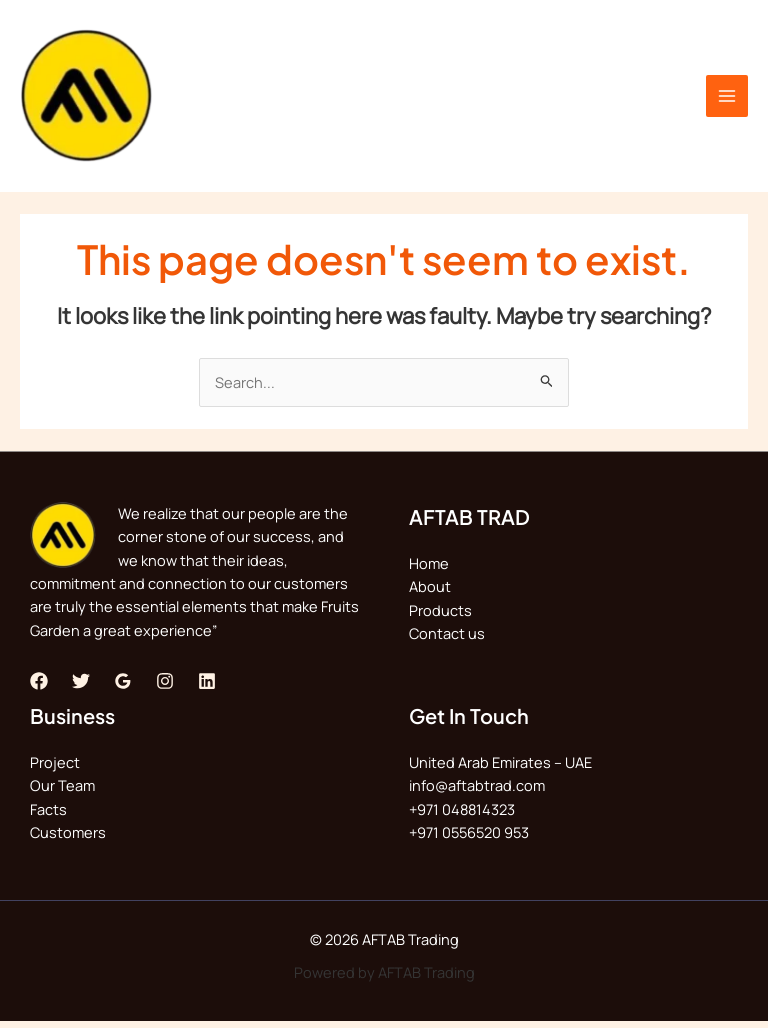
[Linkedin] (207, 687)
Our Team (62, 792)
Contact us (447, 640)
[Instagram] (165, 687)
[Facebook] (39, 687)
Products (440, 616)
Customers (68, 839)
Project (55, 769)
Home (429, 570)
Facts (48, 815)
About (430, 593)
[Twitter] (81, 687)
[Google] (123, 687)
